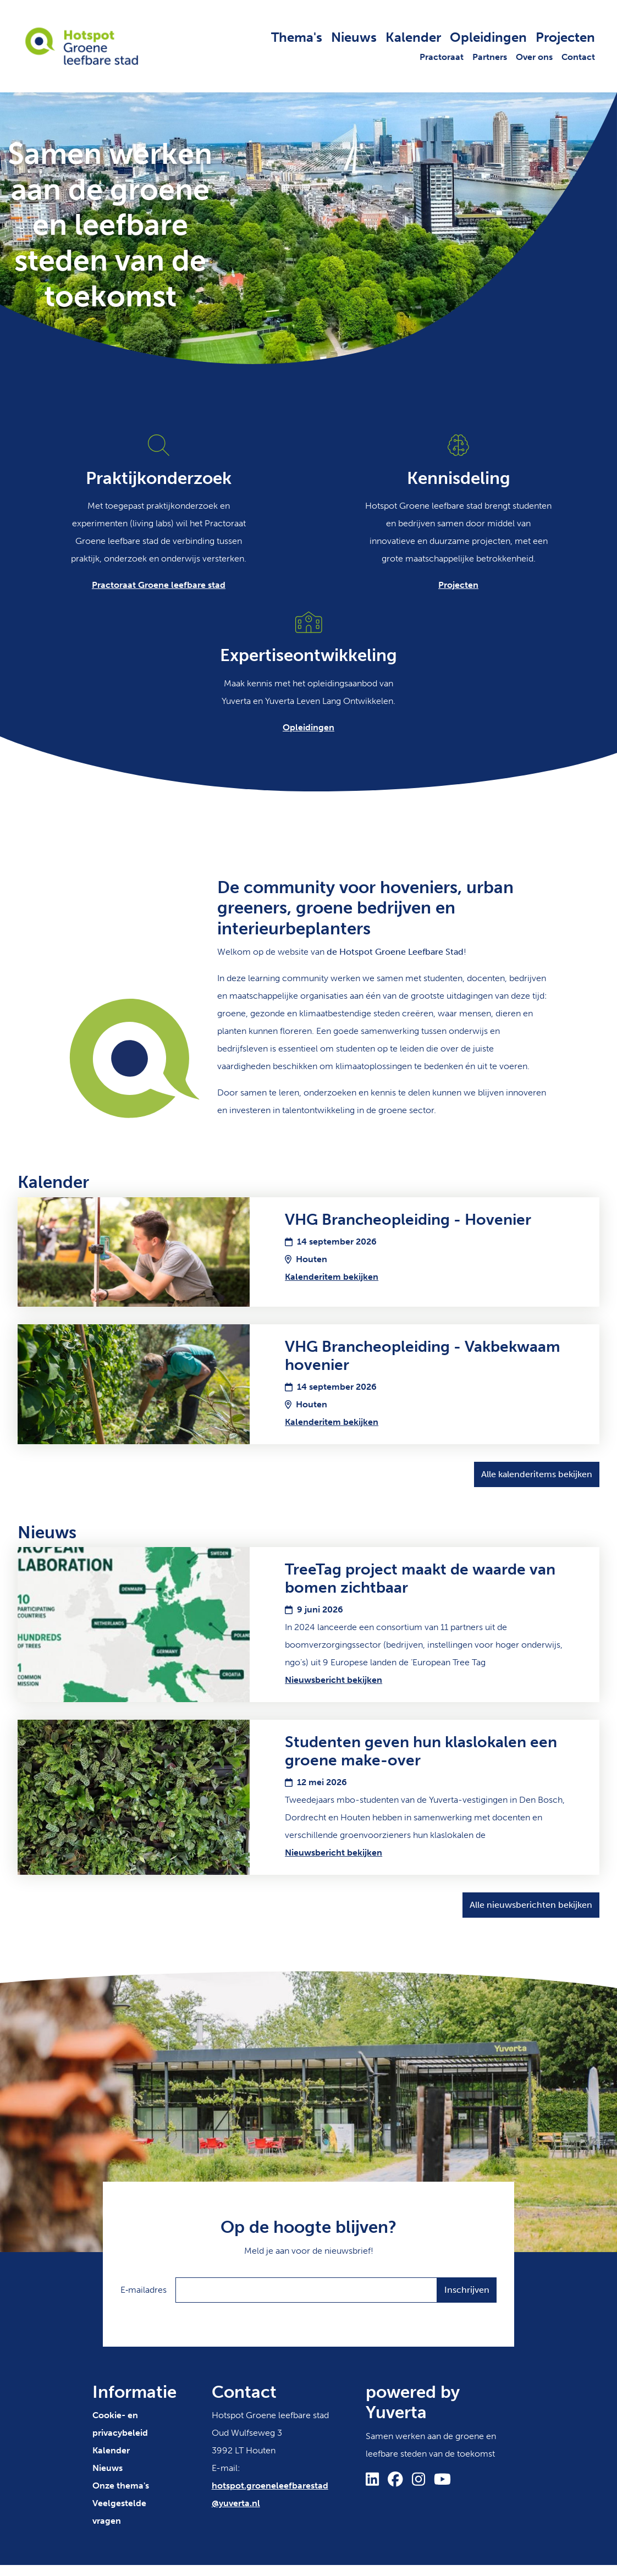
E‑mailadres (143, 2290)
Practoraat (442, 57)
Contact (578, 57)
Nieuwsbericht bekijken (333, 1680)
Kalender (413, 37)
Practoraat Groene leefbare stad (158, 585)
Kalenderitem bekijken (331, 1277)
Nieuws (354, 37)
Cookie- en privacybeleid (120, 2424)
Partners (489, 57)
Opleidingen (488, 37)
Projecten (565, 37)
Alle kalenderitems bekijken (536, 1474)
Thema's (296, 37)
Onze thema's (120, 2485)
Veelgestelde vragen (119, 2512)
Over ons (534, 57)
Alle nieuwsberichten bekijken (531, 1905)
